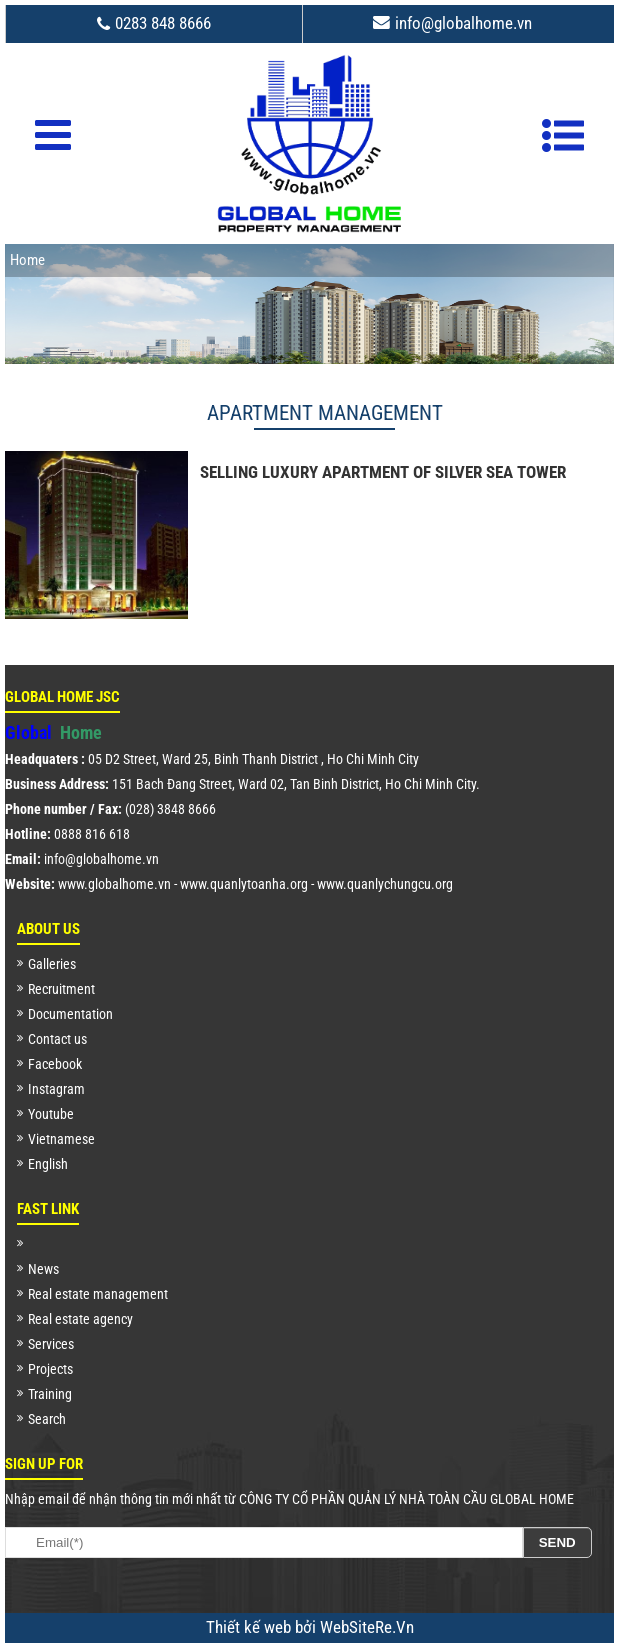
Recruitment (61, 989)
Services (51, 1344)
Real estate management (98, 1294)
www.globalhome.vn (114, 884)
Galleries (52, 964)
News (43, 1269)
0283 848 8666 (163, 23)
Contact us (57, 1039)
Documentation (70, 1014)
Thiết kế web (250, 1627)
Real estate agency (80, 1319)
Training (50, 1394)
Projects (50, 1369)
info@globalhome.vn (463, 23)
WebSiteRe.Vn (367, 1627)
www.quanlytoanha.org (244, 884)
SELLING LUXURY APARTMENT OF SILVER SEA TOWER (383, 473)
